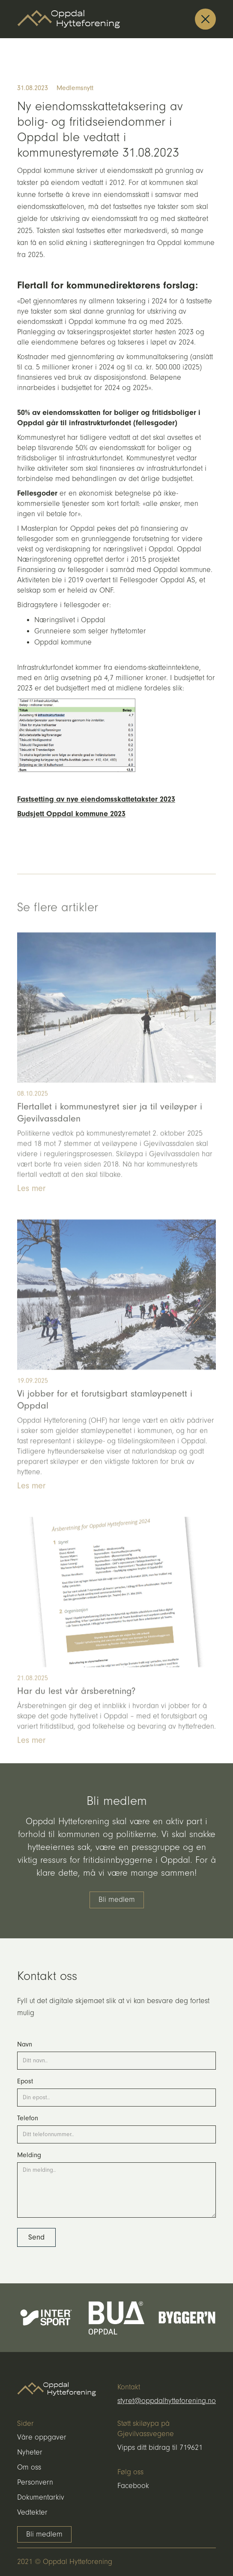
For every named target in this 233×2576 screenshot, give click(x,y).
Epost (25, 2081)
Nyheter (29, 2452)
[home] (68, 19)
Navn (24, 2044)
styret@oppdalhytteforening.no (166, 2401)
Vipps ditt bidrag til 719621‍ (160, 2447)
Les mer (31, 1202)
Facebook (133, 2486)
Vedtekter (32, 2512)
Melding (29, 2155)
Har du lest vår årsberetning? (76, 1705)
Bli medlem (117, 1899)
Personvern (35, 2482)
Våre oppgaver (41, 2437)
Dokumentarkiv (40, 2497)
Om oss (29, 2467)
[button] (205, 19)
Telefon (27, 2118)
